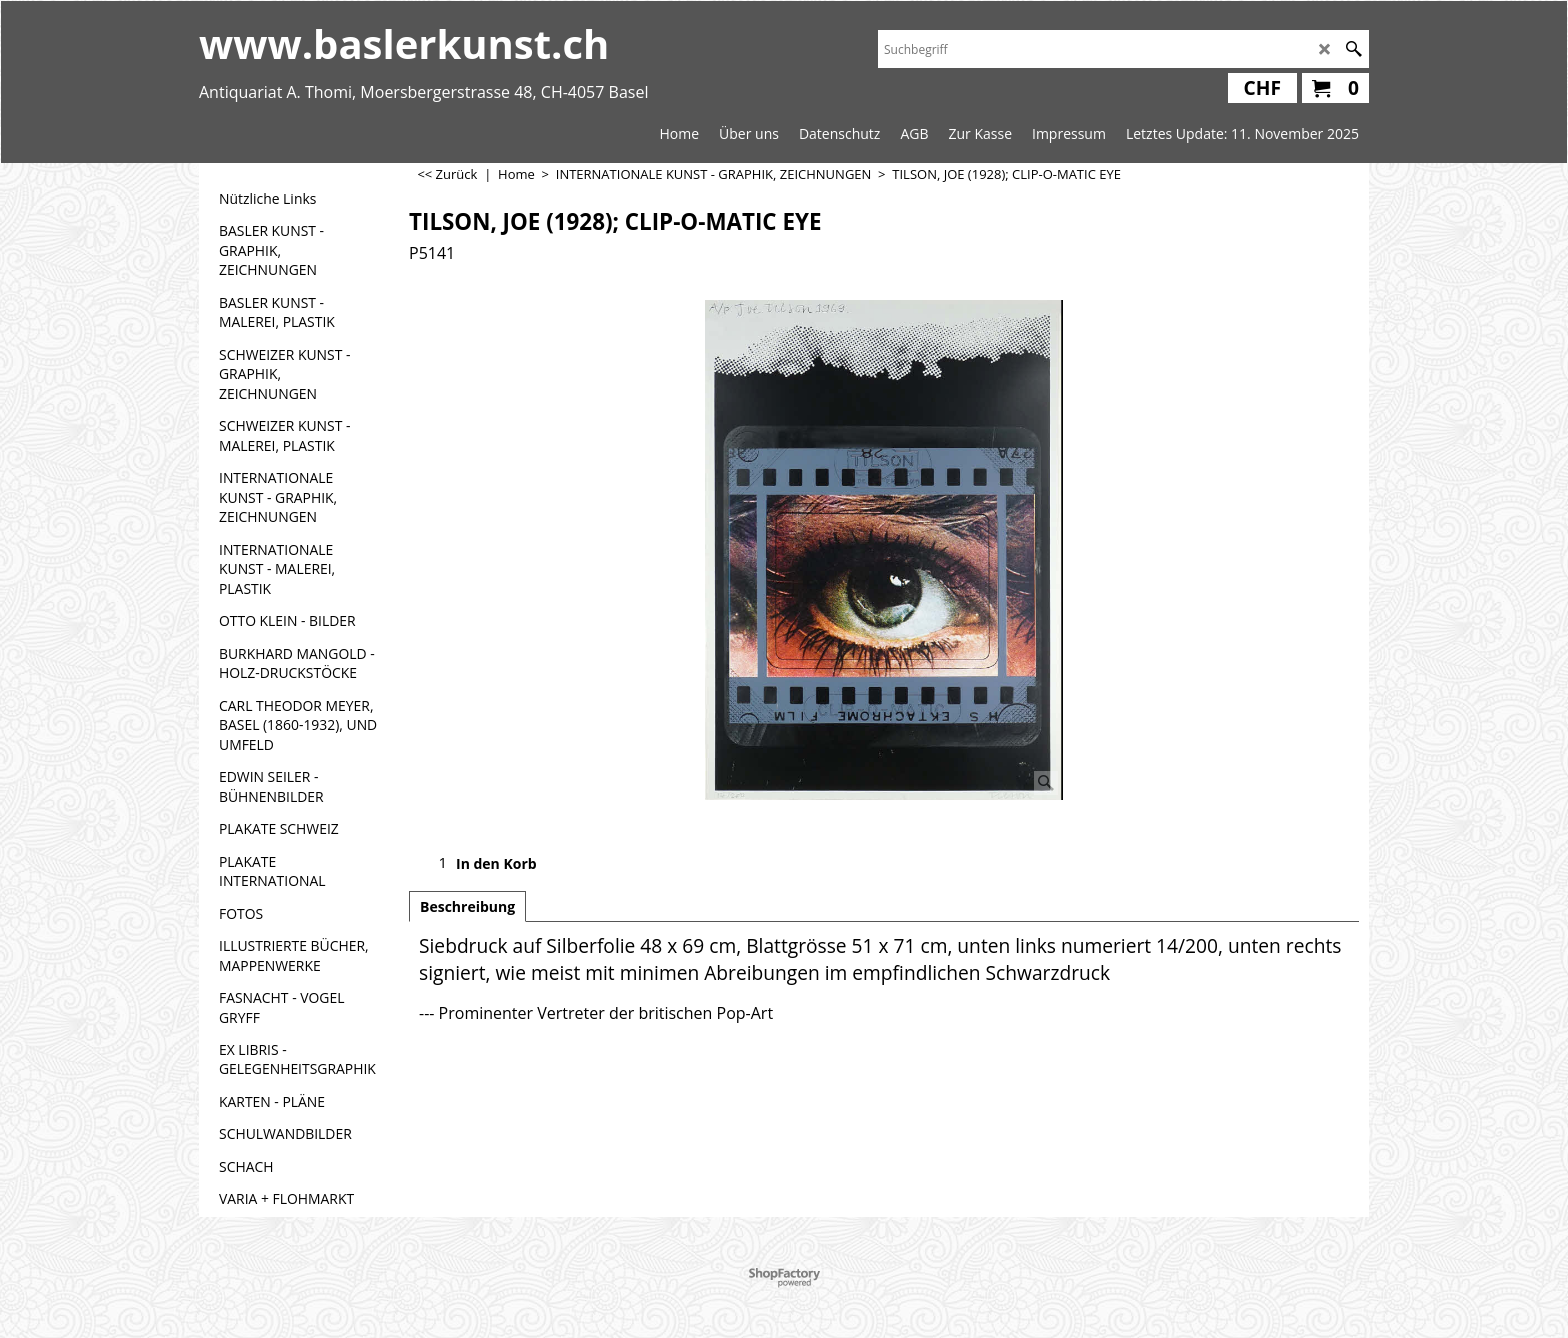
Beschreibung (467, 906)
